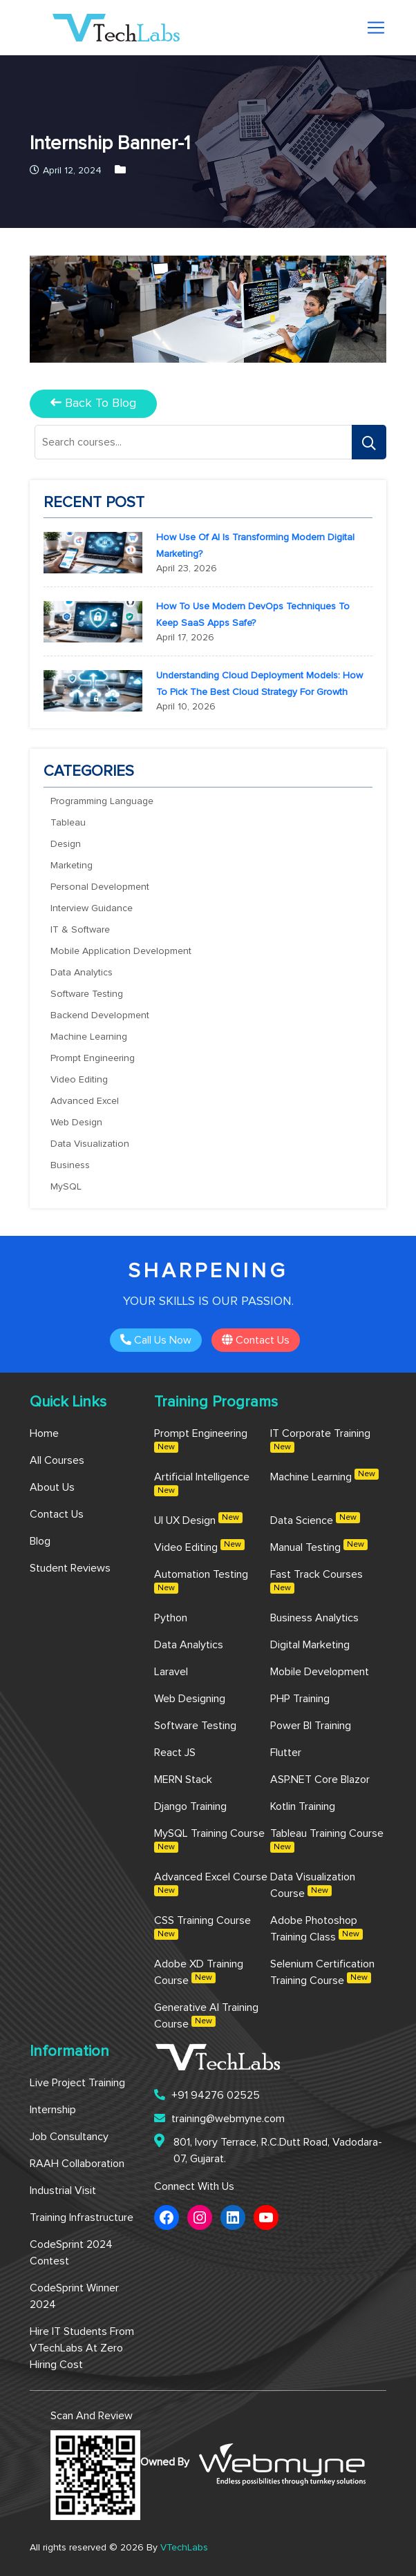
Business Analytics (314, 1617)
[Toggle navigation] (376, 27)
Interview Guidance (91, 908)
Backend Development (99, 1015)
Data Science (315, 1519)
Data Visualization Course (312, 1885)
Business (70, 1165)
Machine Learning (88, 1037)
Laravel (171, 1671)
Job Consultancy (69, 2136)
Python (170, 1617)
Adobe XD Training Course (198, 1972)
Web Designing (189, 1698)
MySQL (66, 1187)
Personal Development (99, 887)
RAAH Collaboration (77, 2163)
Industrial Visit (63, 2190)
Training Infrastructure (81, 2217)
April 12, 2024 (66, 170)
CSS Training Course (202, 1927)
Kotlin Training (302, 1806)
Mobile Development (319, 1671)
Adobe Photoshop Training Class (316, 1929)
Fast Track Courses (316, 1581)
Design (65, 844)
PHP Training (300, 1698)
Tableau (68, 823)
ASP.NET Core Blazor (320, 1779)
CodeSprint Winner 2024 (74, 2296)
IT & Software (80, 930)
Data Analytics (81, 972)
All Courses (57, 1460)
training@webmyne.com (219, 2118)
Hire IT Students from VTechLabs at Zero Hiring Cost (82, 2348)
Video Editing (79, 1080)
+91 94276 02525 (207, 2095)
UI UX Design (198, 1519)
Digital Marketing (310, 1644)
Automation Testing (201, 1581)
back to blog (93, 403)
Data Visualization (89, 1144)
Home (44, 1433)
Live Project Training (77, 2082)
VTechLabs (184, 2548)
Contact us (256, 1340)
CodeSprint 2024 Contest (71, 2253)
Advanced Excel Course (210, 1883)
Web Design (76, 1122)
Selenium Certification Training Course (322, 1972)
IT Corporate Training (320, 1440)
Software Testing (86, 994)
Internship (53, 2109)
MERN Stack (183, 1779)
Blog (40, 1541)
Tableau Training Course (327, 1840)
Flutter (285, 1752)
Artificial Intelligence (201, 1483)
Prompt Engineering (92, 1058)
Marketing (71, 865)
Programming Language (101, 801)
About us (52, 1487)
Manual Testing (319, 1546)
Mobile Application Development (120, 951)
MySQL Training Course (209, 1840)
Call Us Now (155, 1340)
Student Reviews (70, 1568)
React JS (175, 1752)
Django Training (190, 1806)
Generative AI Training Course (206, 2016)
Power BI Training (310, 1725)
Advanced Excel (84, 1101)
